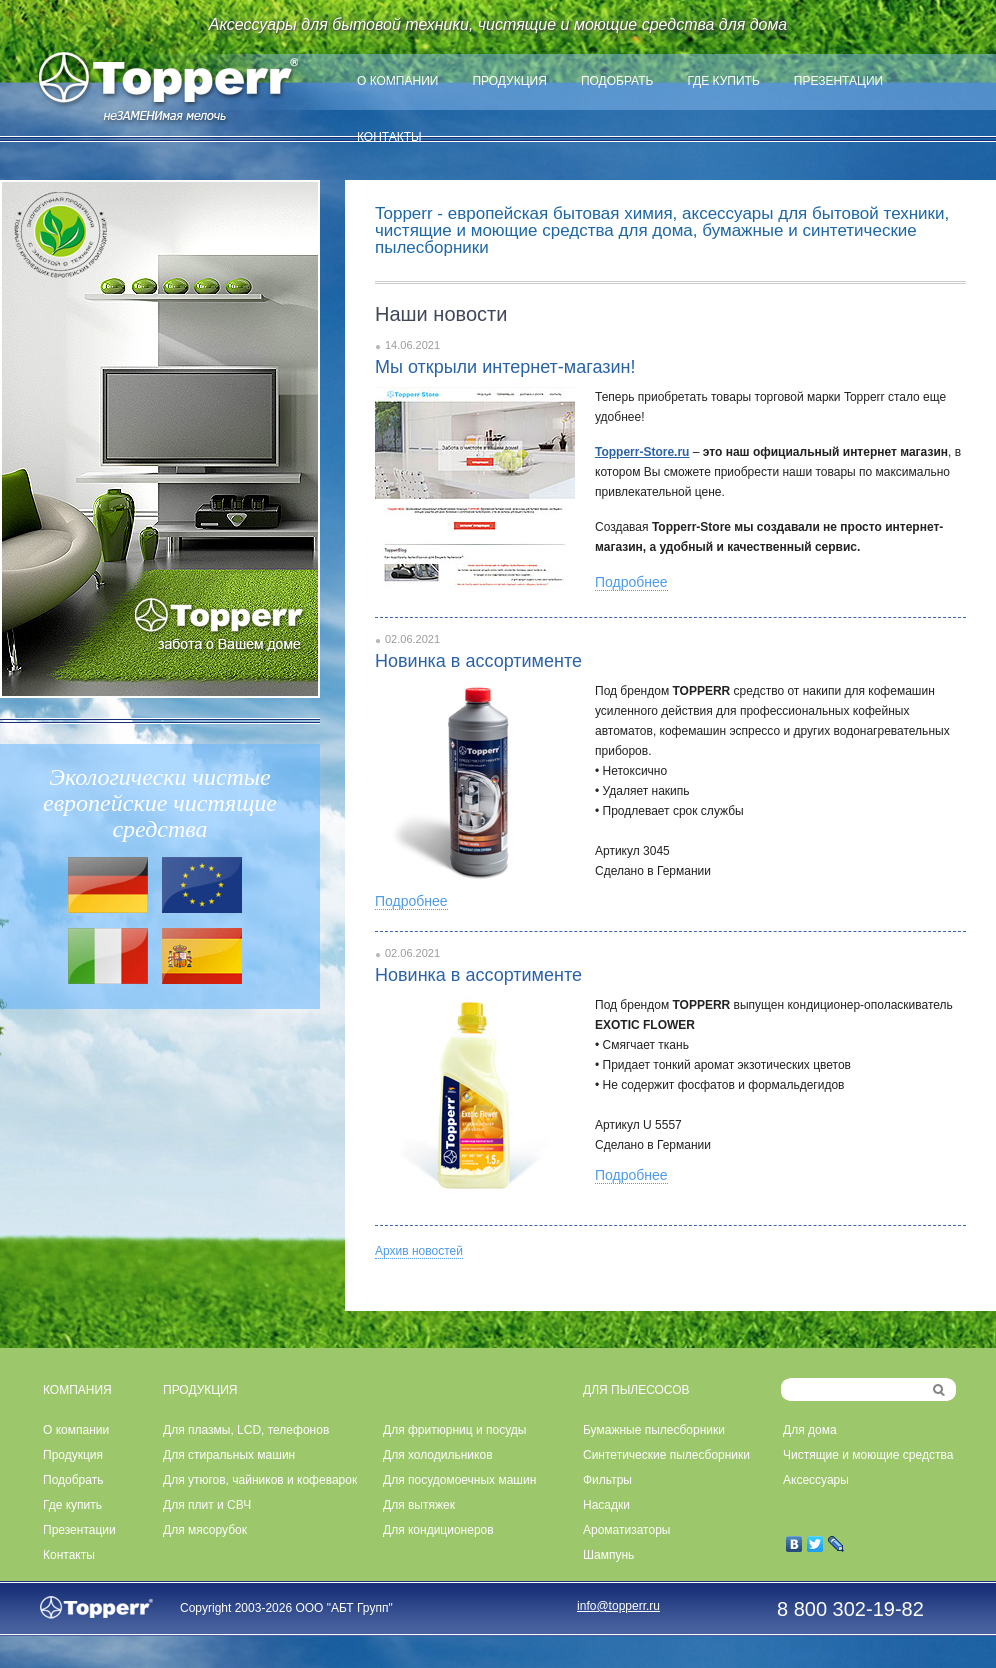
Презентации (838, 81)
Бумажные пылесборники (654, 1430)
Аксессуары (816, 1480)
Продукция (509, 81)
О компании (397, 81)
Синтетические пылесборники (666, 1455)
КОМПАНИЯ (77, 1390)
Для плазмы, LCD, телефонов (246, 1430)
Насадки (606, 1505)
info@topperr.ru (618, 1606)
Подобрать (617, 81)
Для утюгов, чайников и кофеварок (260, 1480)
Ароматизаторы (626, 1530)
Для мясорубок (205, 1530)
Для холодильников (438, 1455)
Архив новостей (419, 1251)
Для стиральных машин (229, 1455)
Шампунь (608, 1555)
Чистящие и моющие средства (868, 1455)
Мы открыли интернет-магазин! (505, 367)
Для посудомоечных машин (459, 1480)
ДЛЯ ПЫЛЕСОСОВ (636, 1390)
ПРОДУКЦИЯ (200, 1390)
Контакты (389, 137)
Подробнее (631, 582)
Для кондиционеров (438, 1530)
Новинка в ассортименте (478, 661)
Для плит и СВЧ (207, 1505)
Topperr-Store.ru (642, 452)
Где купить (723, 81)
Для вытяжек (419, 1505)
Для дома (810, 1430)
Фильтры (607, 1480)
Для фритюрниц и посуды (454, 1430)
